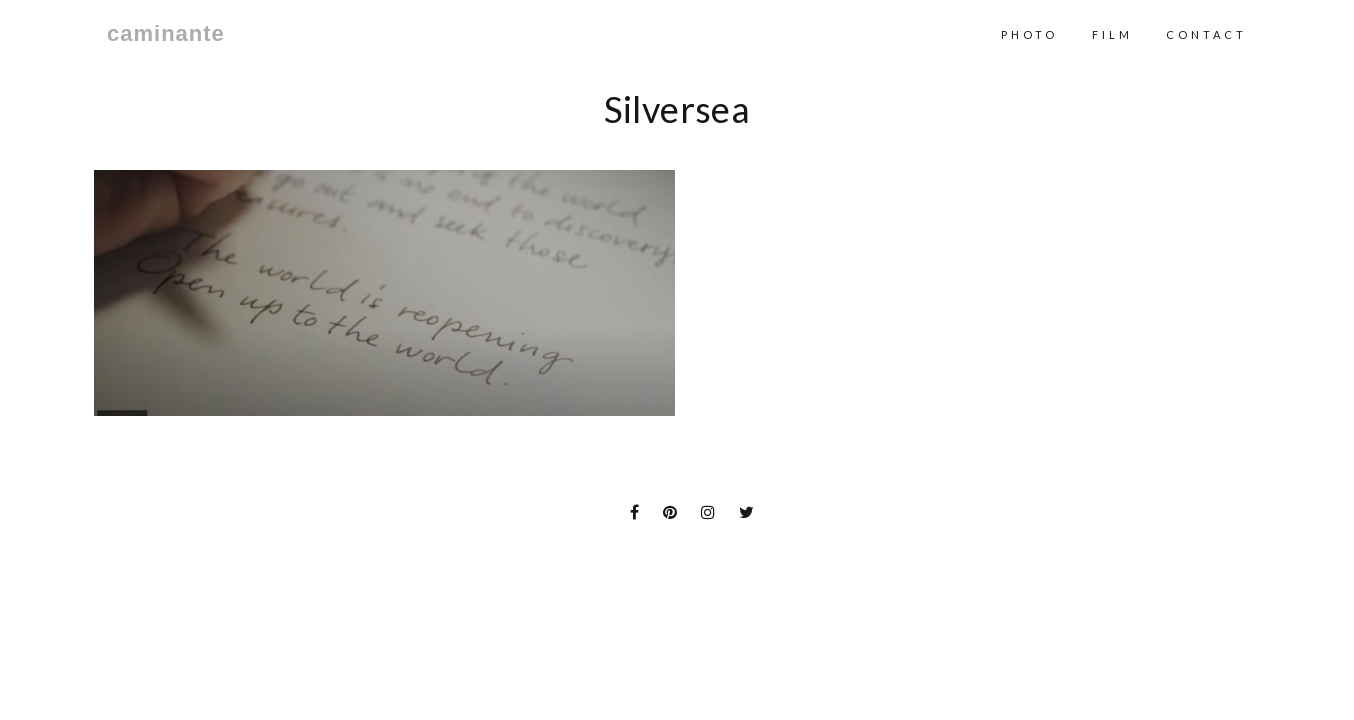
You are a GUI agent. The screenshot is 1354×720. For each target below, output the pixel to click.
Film (1112, 34)
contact (1206, 34)
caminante (166, 34)
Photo (1029, 34)
